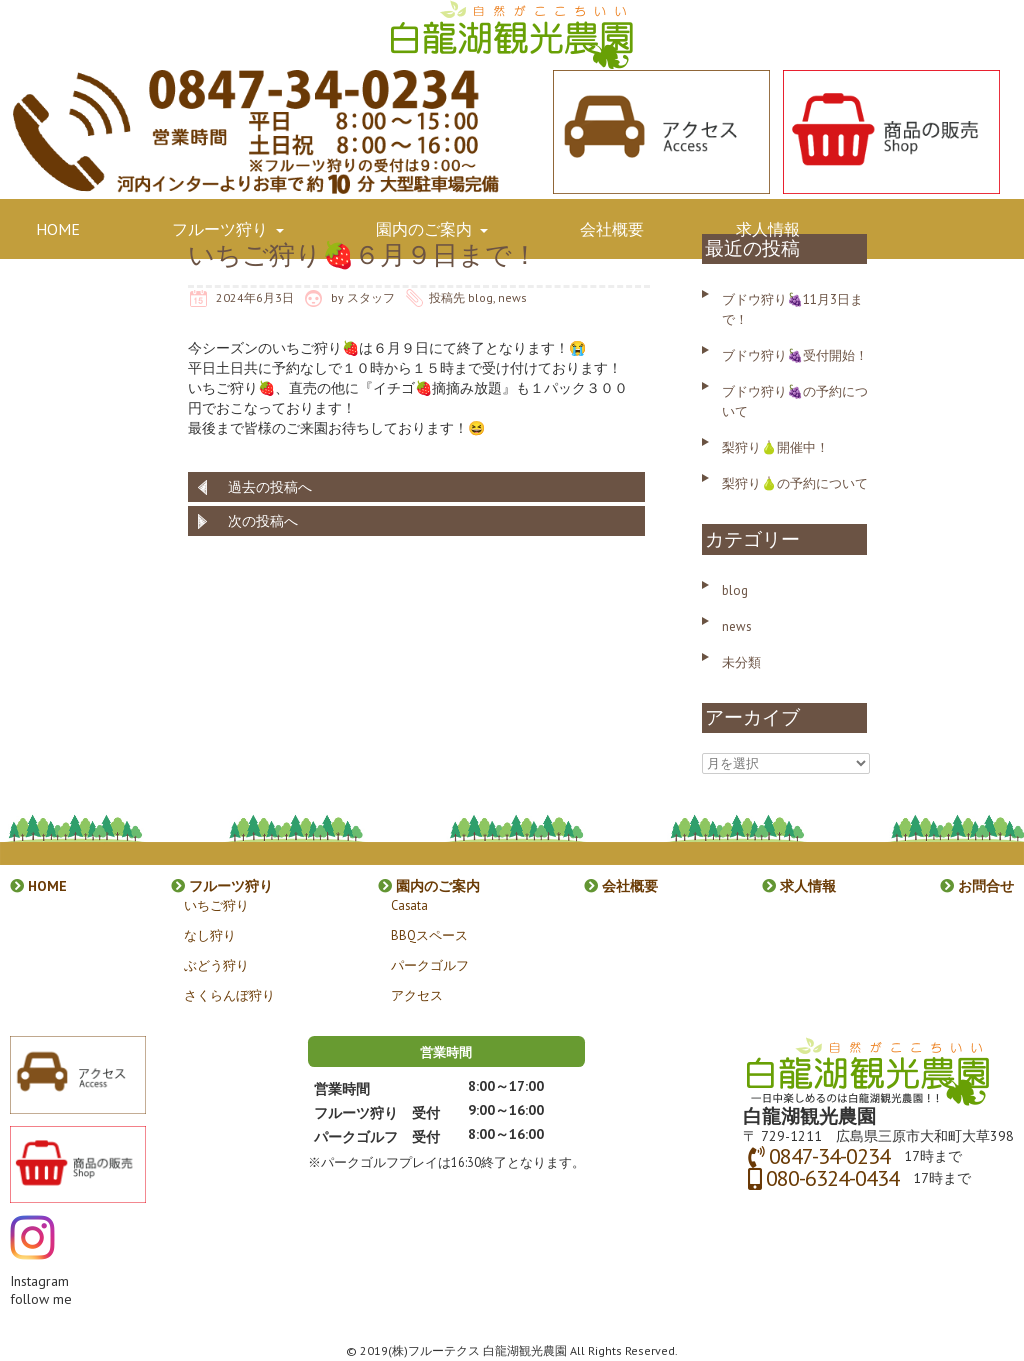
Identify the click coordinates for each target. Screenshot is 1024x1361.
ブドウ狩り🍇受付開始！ (795, 355)
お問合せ (76, 301)
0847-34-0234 (829, 1156)
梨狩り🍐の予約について (795, 483)
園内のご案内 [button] (440, 229)
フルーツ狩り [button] (236, 229)
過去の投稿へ (270, 487)
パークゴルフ (430, 965)
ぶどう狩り (216, 965)
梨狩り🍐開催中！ (775, 447)
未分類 (741, 662)
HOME (66, 229)
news (512, 297)
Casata (409, 905)
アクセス (417, 995)
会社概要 (620, 229)
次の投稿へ (263, 521)
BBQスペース (429, 935)
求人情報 (776, 229)
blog (480, 297)
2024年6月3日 (255, 297)
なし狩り (210, 935)
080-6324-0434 (832, 1178)
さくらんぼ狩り (229, 995)
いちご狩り (216, 905)
